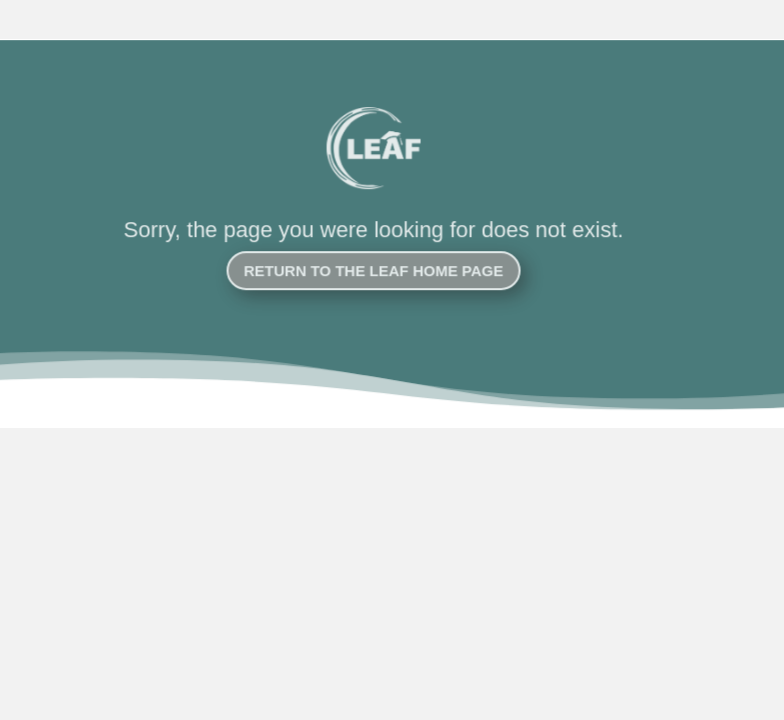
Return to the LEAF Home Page (365, 270)
